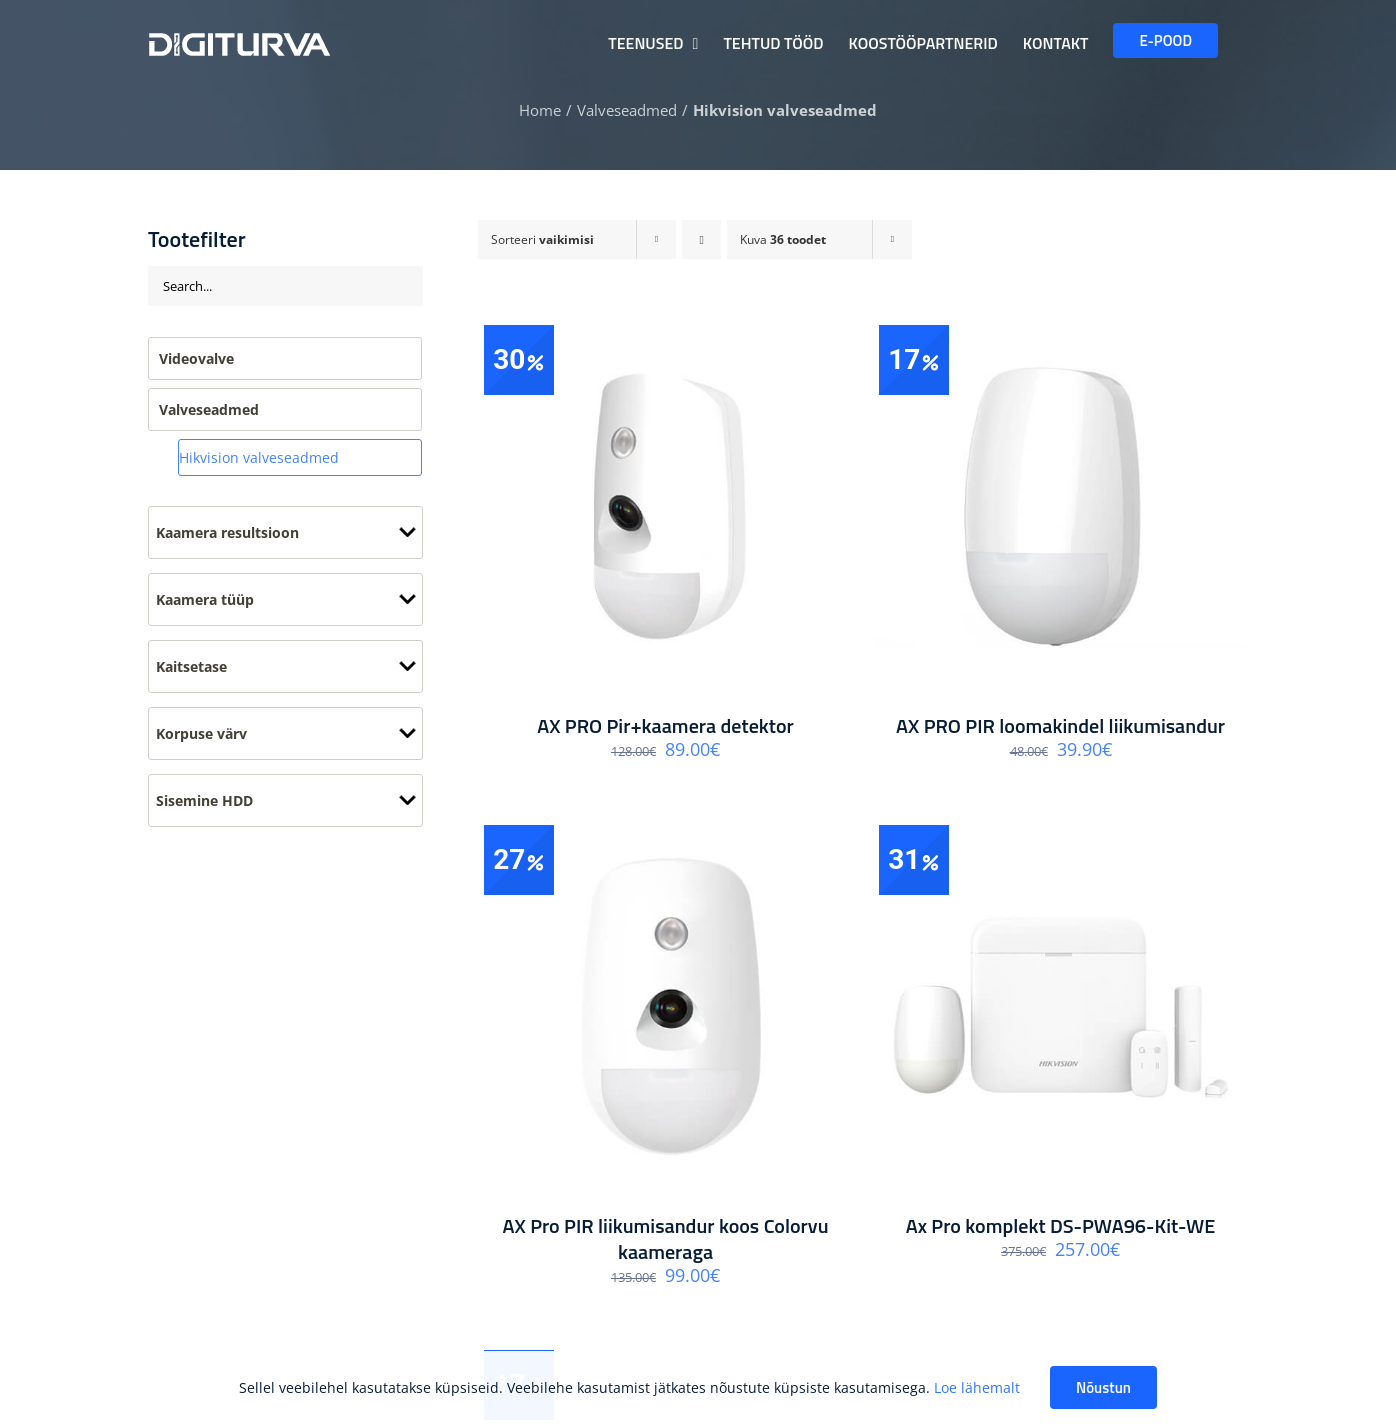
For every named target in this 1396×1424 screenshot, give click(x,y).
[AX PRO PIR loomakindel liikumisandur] (1060, 506)
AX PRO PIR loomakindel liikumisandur (1060, 725)
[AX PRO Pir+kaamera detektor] (665, 506)
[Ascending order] (701, 239)
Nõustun (1103, 1387)
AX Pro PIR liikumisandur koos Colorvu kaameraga (665, 1238)
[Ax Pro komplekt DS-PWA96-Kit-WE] (1060, 1006)
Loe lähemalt (977, 1387)
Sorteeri (542, 239)
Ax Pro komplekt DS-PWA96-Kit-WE (1061, 1225)
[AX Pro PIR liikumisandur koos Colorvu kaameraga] (665, 1006)
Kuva (783, 239)
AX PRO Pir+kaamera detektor (665, 725)
